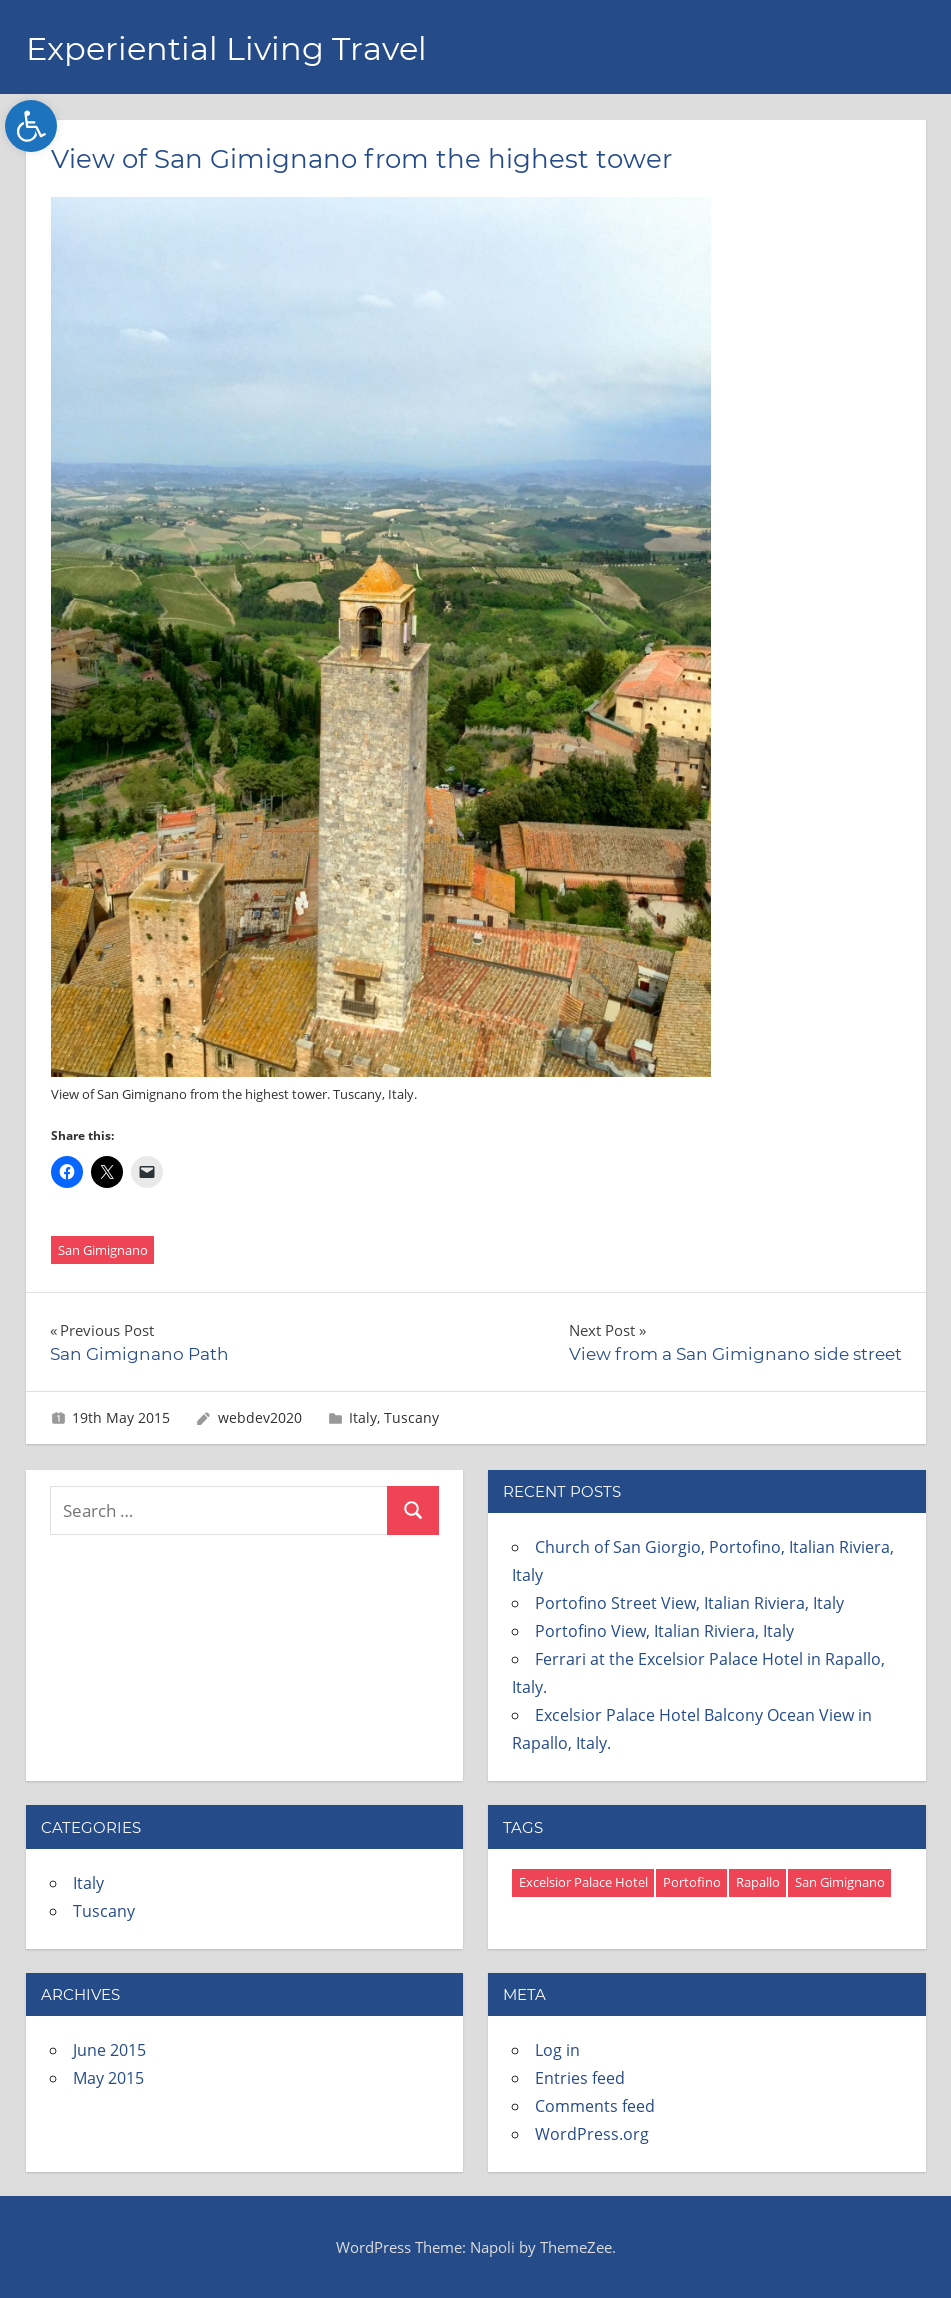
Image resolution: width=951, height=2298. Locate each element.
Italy (363, 1417)
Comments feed (595, 2106)
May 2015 (108, 2078)
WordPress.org (592, 2134)
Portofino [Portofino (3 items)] (692, 1882)
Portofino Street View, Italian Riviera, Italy (689, 1603)
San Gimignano (103, 1250)
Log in (557, 2050)
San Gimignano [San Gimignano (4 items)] (840, 1882)
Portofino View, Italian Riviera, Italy (664, 1631)
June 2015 (109, 2050)
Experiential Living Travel (226, 48)
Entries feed (580, 2078)
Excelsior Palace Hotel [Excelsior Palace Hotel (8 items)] (583, 1882)
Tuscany (411, 1417)
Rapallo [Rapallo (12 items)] (758, 1882)
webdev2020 (260, 1417)
